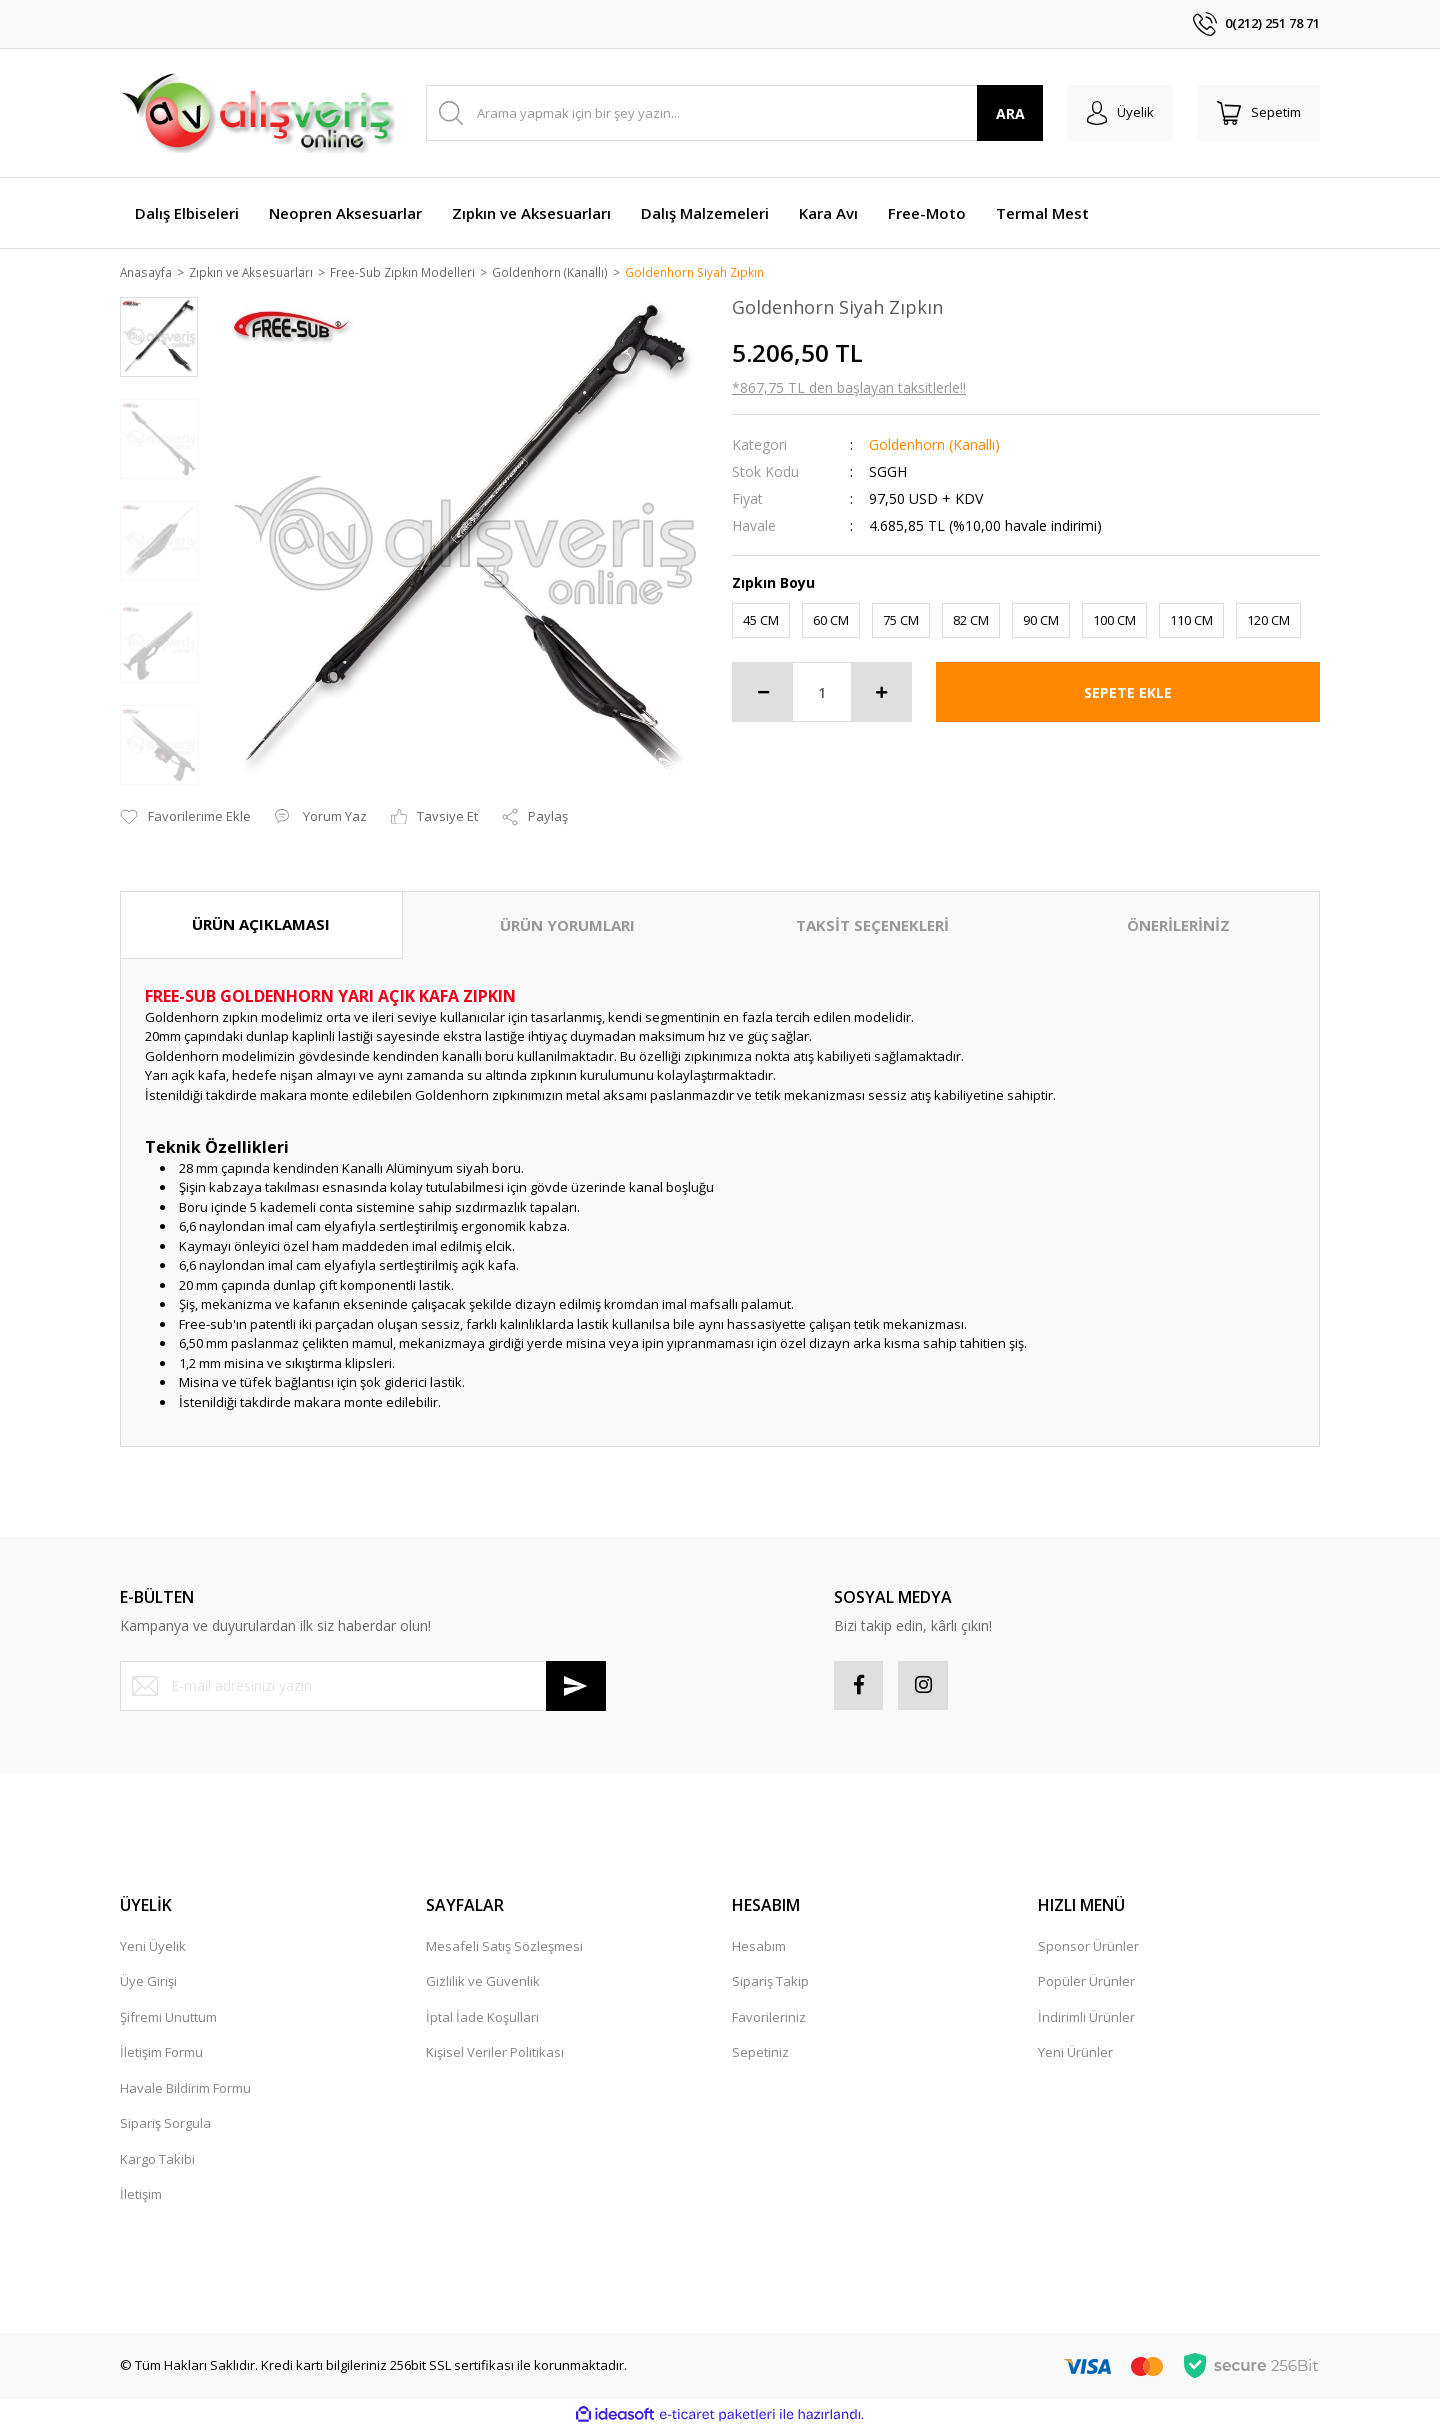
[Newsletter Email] (363, 1687)
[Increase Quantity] (881, 694)
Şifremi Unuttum (168, 2019)
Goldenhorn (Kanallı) (934, 445)
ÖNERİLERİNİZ (1178, 927)
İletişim (141, 2197)
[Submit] (576, 1687)
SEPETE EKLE (1128, 693)
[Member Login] (1118, 113)
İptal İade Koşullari (482, 2019)
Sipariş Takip (770, 1984)
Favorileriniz (769, 2019)
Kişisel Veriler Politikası (495, 2055)
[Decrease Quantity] (763, 694)
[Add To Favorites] (185, 819)
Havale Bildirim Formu (185, 2090)
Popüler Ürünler (1086, 1984)
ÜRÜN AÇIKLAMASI (261, 926)
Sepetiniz (760, 2055)
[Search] (733, 113)
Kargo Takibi (157, 2161)
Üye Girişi (148, 1984)
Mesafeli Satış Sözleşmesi (504, 1948)
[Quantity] (822, 694)
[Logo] (258, 113)
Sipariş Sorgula (165, 2126)
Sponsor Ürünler (1088, 1948)
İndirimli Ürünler (1086, 2019)
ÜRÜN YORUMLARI (567, 927)
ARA (1008, 113)
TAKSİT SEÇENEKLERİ (872, 927)
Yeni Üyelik (153, 1948)
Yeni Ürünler (1075, 2055)
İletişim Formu (161, 2055)
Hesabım (759, 1948)
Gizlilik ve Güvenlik (483, 1984)
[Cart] (1258, 113)
